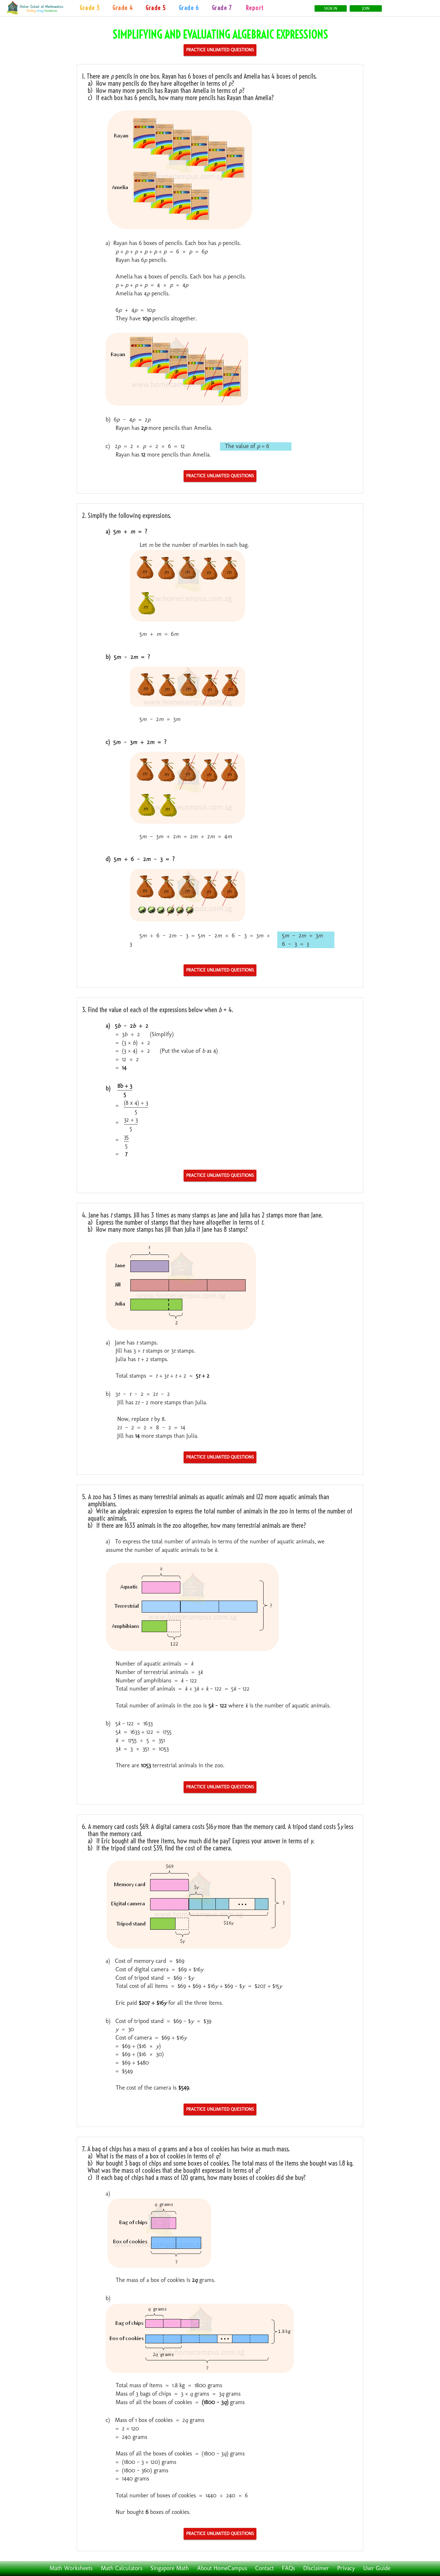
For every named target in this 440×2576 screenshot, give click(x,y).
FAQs (288, 2568)
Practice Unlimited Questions (220, 50)
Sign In (330, 8)
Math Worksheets (71, 2568)
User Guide (377, 2568)
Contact (264, 2568)
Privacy (346, 2568)
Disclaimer (316, 2568)
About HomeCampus (222, 2568)
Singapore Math (169, 2568)
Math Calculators (121, 2568)
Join (365, 8)
